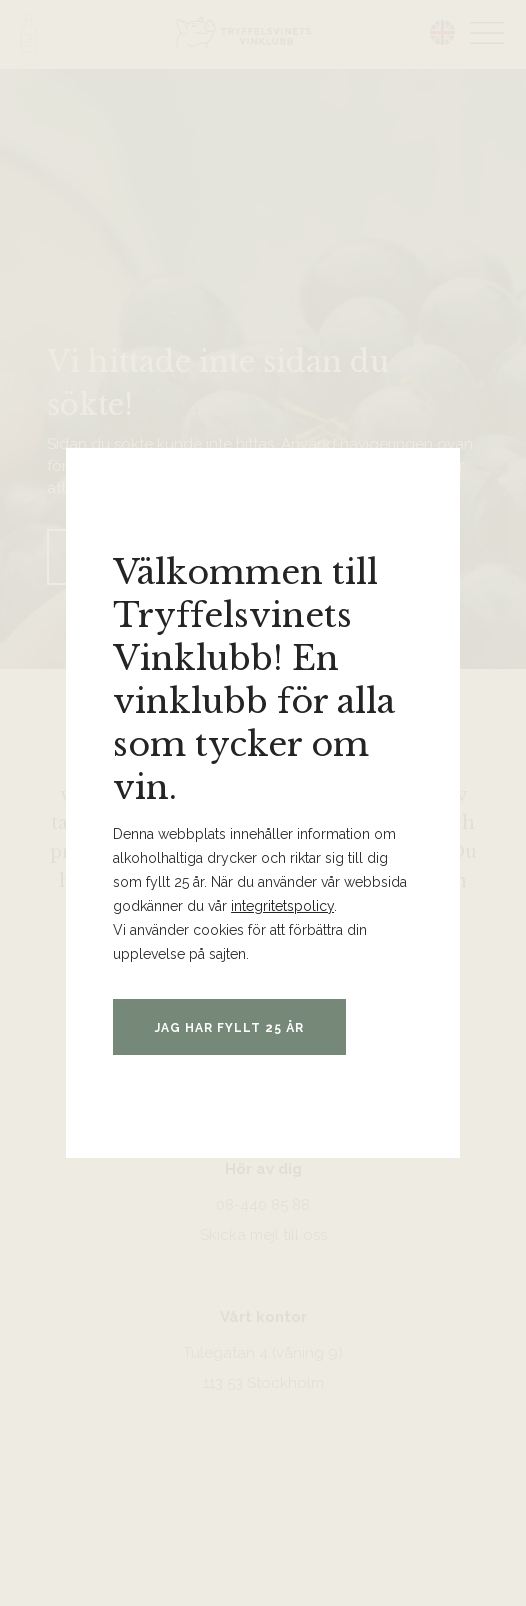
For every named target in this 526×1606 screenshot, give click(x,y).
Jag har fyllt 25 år (229, 1028)
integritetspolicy (282, 906)
